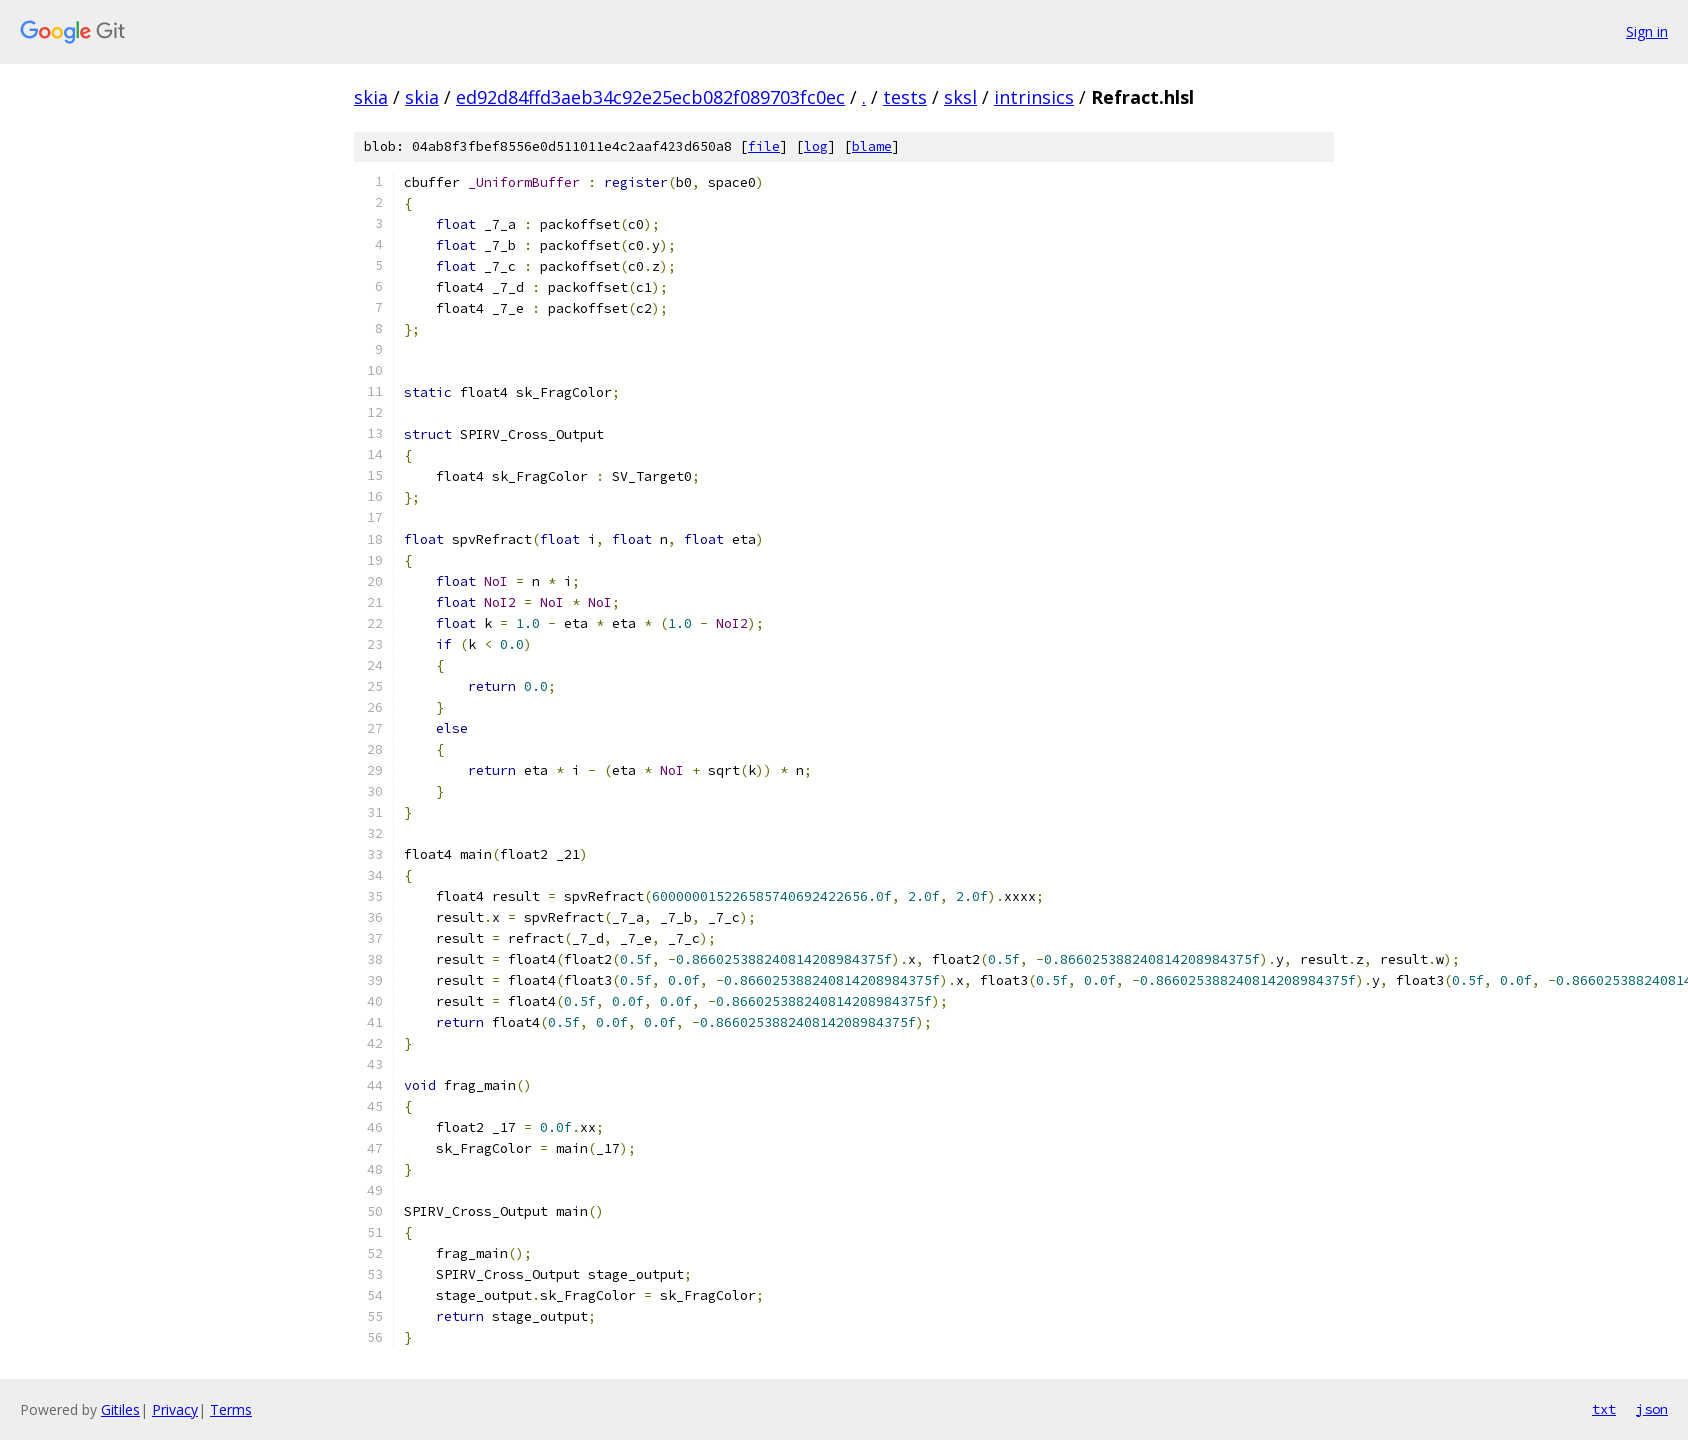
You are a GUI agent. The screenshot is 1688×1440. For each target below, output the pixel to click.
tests (905, 97)
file (764, 146)
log (816, 146)
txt (1604, 1409)
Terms (231, 1409)
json (1652, 1409)
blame (872, 146)
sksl (960, 97)
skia (371, 97)
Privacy (175, 1409)
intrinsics (1034, 97)
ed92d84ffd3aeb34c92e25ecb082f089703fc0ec (650, 97)
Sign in (1647, 31)
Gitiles (120, 1409)
